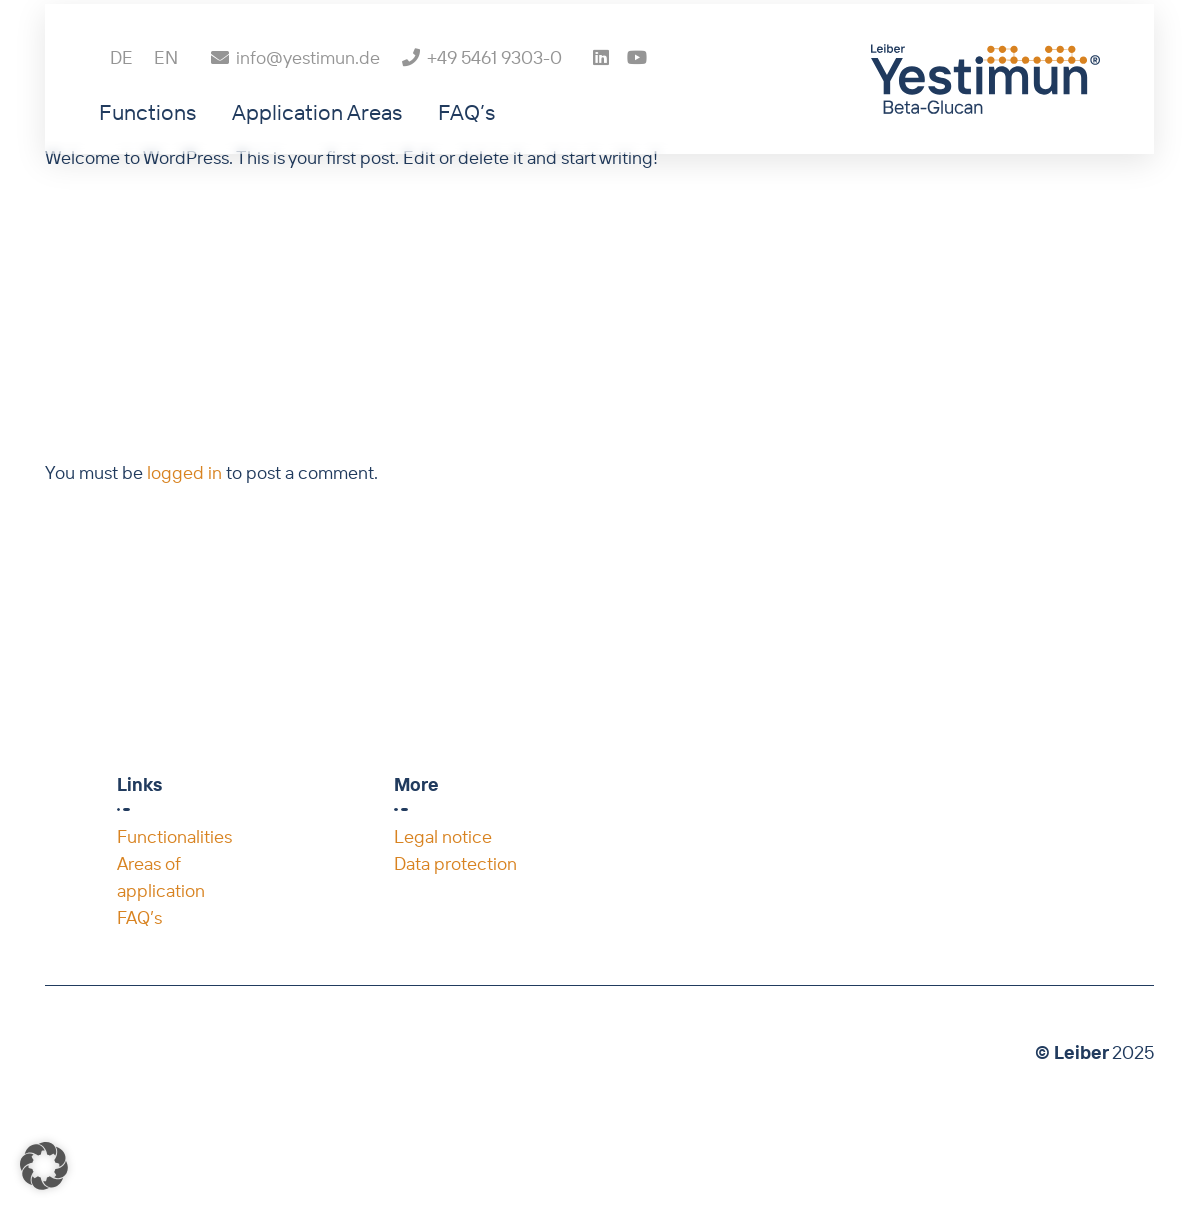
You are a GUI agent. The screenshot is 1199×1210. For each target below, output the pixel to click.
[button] (44, 1166)
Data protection (455, 863)
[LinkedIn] (601, 93)
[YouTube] (637, 93)
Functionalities (174, 836)
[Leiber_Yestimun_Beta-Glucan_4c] (985, 115)
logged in (184, 472)
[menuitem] (121, 93)
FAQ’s (139, 917)
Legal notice (443, 836)
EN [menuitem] (166, 93)
